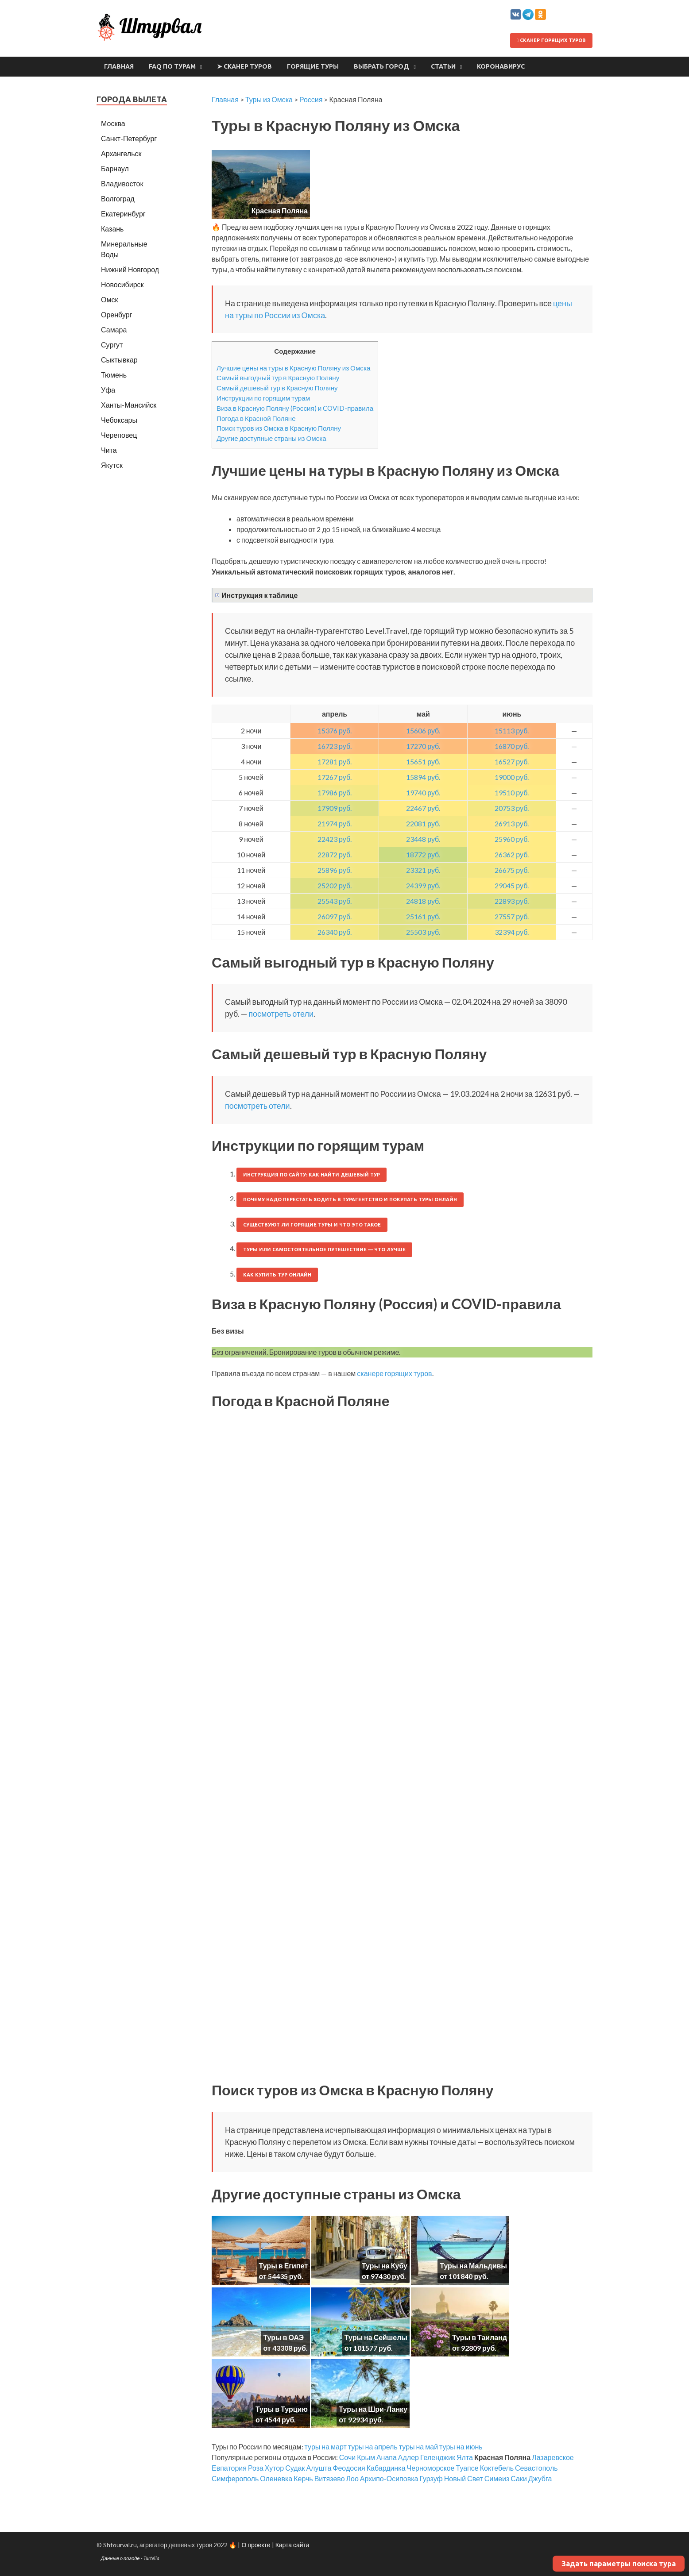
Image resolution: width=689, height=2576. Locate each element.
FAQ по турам (172, 66)
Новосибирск (122, 284)
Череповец (119, 435)
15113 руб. (512, 730)
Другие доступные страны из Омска (271, 438)
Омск (109, 299)
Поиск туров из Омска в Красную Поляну (279, 428)
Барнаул (115, 168)
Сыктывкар (119, 359)
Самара (114, 329)
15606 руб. (423, 730)
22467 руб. (423, 808)
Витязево (329, 2478)
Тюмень (114, 374)
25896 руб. (334, 870)
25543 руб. (334, 901)
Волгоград (118, 198)
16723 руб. (334, 746)
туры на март (326, 2446)
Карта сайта (292, 2545)
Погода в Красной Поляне (256, 418)
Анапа (386, 2457)
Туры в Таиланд (479, 2337)
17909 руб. (334, 808)
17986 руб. (334, 792)
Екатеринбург (123, 213)
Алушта (318, 2468)
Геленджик (437, 2457)
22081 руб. (423, 823)
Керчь (303, 2478)
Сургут (112, 344)
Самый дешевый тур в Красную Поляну (277, 388)
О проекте (255, 2545)
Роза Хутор (266, 2468)
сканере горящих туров (394, 1373)
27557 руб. (512, 916)
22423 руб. (334, 839)
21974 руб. (334, 823)
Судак (295, 2468)
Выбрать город (381, 66)
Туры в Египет (283, 2265)
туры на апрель (373, 2446)
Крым (366, 2457)
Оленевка (276, 2478)
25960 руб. (512, 839)
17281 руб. (334, 761)
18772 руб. (423, 854)
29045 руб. (512, 885)
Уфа (108, 390)
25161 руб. (423, 916)
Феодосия (349, 2468)
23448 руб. (423, 839)
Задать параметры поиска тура (618, 2564)
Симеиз (497, 2478)
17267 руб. (334, 777)
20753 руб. (512, 808)
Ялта (465, 2457)
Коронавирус (501, 66)
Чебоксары (119, 420)
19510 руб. (512, 792)
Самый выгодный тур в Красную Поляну (278, 378)
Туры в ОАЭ (283, 2337)
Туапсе (467, 2468)
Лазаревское (553, 2457)
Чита (109, 450)
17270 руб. (423, 746)
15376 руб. (334, 730)
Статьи (443, 66)
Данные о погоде (120, 2558)
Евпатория (229, 2468)
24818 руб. (423, 901)
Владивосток (122, 183)
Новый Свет (463, 2478)
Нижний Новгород (130, 269)
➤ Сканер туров (244, 66)
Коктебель (497, 2468)
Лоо (352, 2478)
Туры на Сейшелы (375, 2337)
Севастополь (536, 2468)
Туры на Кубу (384, 2265)
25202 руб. (334, 885)
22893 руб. (512, 901)
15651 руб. (423, 761)
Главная (119, 66)
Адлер (408, 2457)
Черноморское (431, 2468)
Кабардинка (386, 2468)
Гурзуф (430, 2478)
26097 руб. (334, 916)
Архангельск (121, 153)
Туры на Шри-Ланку (373, 2409)
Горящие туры (313, 66)
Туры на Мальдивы (473, 2265)
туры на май (418, 2446)
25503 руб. (423, 932)
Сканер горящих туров (551, 40)
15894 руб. (423, 777)
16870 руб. (512, 746)
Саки (519, 2478)
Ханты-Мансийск (128, 405)
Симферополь (235, 2478)
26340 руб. (334, 932)
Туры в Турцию (281, 2409)
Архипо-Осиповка (389, 2478)
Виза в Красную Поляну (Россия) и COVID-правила (295, 408)
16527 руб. (512, 761)
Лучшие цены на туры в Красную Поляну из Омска (293, 368)
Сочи (347, 2457)
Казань (112, 228)
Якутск (112, 465)
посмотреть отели (281, 1013)
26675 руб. (512, 870)
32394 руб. (512, 932)
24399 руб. (423, 885)
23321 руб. (423, 870)
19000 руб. (512, 777)
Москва (113, 123)
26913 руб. (512, 823)
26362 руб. (512, 854)
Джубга (540, 2478)
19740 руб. (423, 792)
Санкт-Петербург (129, 138)
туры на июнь (461, 2446)
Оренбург (116, 314)
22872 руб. (334, 854)
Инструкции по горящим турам (263, 398)
